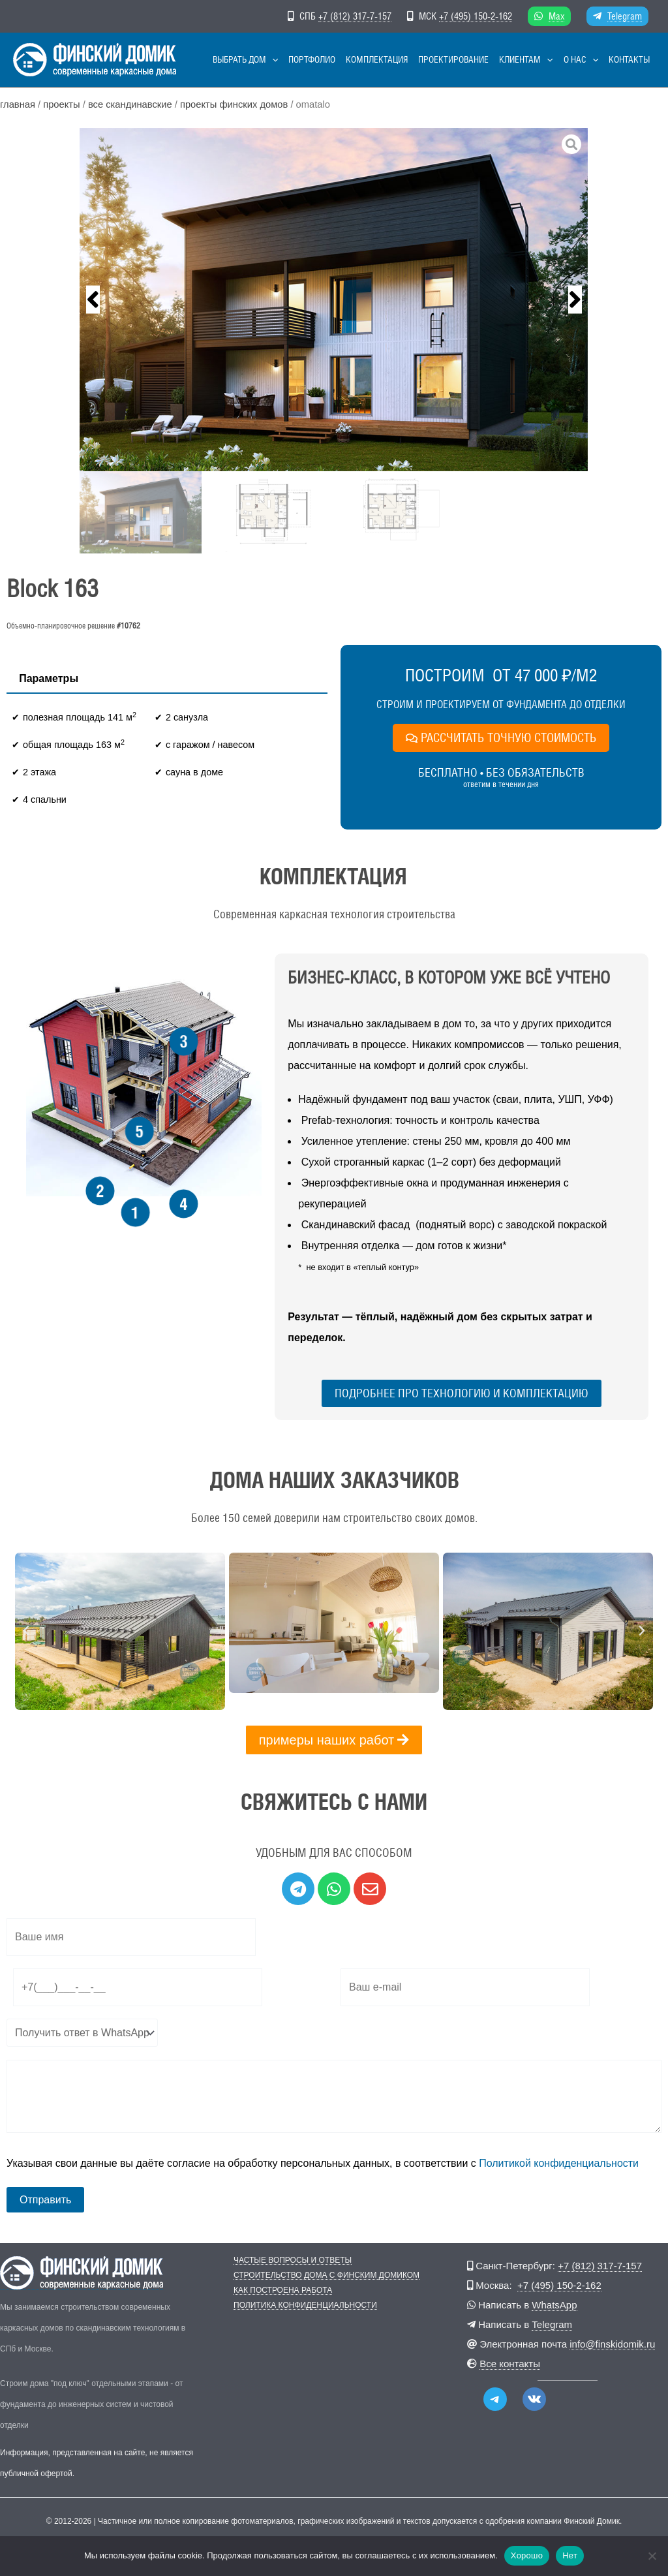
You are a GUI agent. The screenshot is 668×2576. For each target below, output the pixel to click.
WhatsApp (554, 2304)
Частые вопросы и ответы (293, 2260)
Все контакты (509, 2363)
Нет (569, 2555)
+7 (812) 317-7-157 (354, 16)
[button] (272, 60)
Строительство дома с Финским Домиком (326, 2275)
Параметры (48, 678)
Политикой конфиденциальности (559, 2163)
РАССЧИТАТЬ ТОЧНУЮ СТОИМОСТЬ (501, 737)
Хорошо (527, 2555)
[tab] (49, 679)
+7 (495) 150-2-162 (475, 16)
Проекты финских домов (234, 104)
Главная (17, 104)
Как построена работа (283, 2290)
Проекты (61, 104)
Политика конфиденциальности (305, 2305)
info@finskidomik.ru (612, 2344)
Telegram (624, 16)
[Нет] (651, 2555)
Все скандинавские (130, 104)
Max (556, 16)
